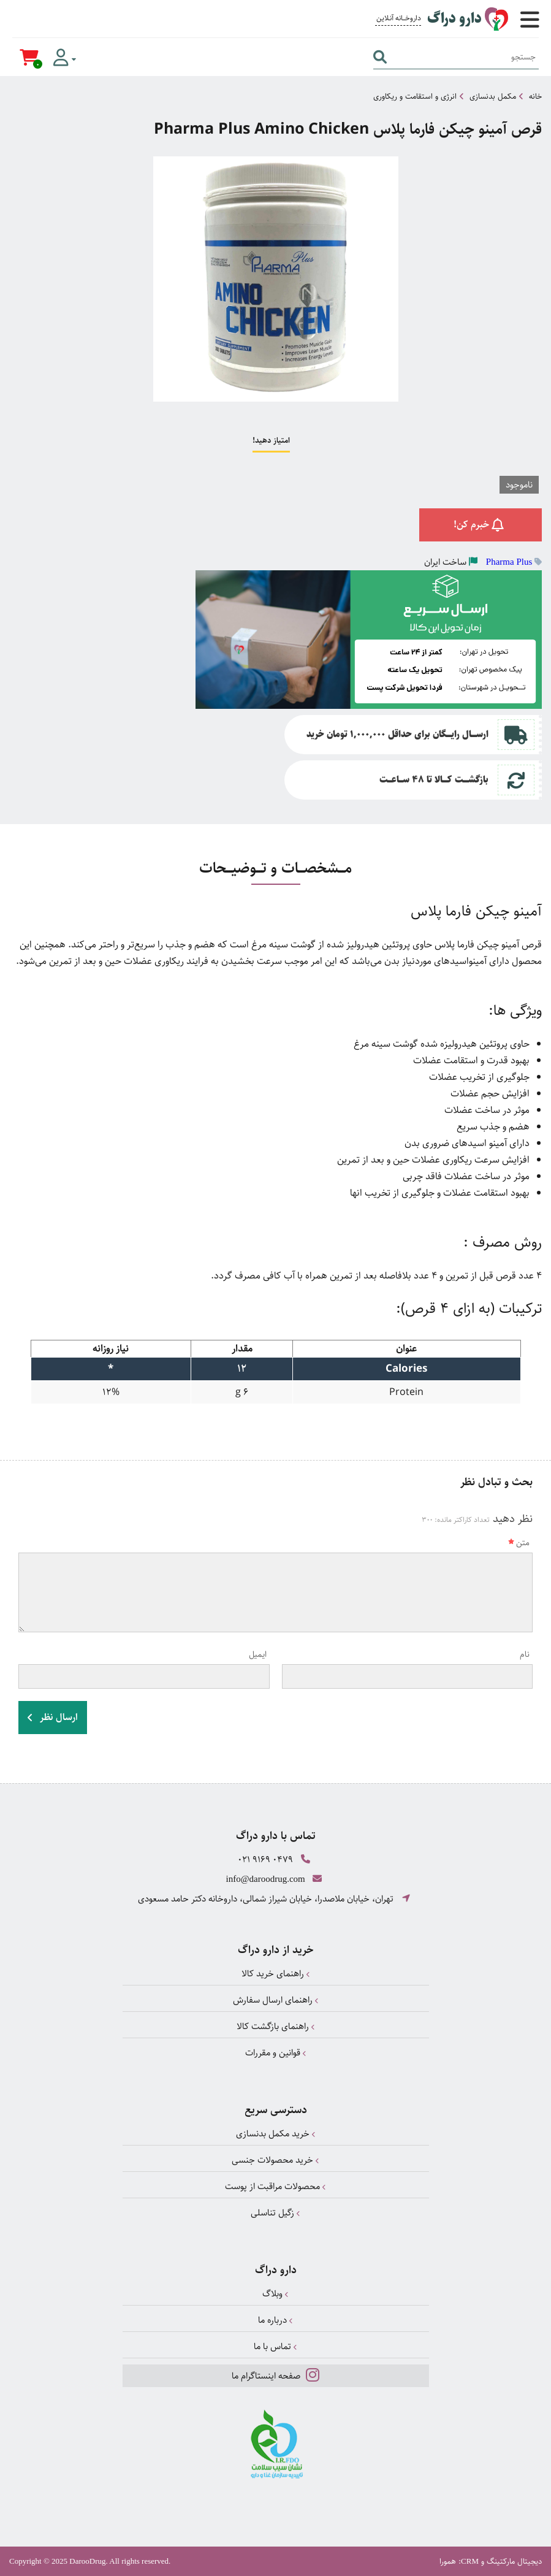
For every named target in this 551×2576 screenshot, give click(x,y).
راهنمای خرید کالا (275, 1973)
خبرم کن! (481, 524)
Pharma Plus (509, 562)
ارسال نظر (53, 1717)
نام (525, 1654)
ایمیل (258, 1654)
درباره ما (275, 2320)
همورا (447, 2561)
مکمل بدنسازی (492, 96)
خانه (535, 96)
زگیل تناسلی (275, 2213)
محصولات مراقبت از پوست (275, 2186)
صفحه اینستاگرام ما (275, 2374)
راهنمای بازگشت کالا (276, 2026)
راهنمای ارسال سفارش (276, 2000)
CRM (470, 2561)
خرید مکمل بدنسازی (276, 2134)
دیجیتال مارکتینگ (514, 2561)
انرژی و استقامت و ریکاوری (415, 96)
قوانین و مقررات (275, 2053)
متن (519, 1543)
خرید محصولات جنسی (275, 2160)
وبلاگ (275, 2294)
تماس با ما (275, 2346)
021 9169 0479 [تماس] (265, 1859)
